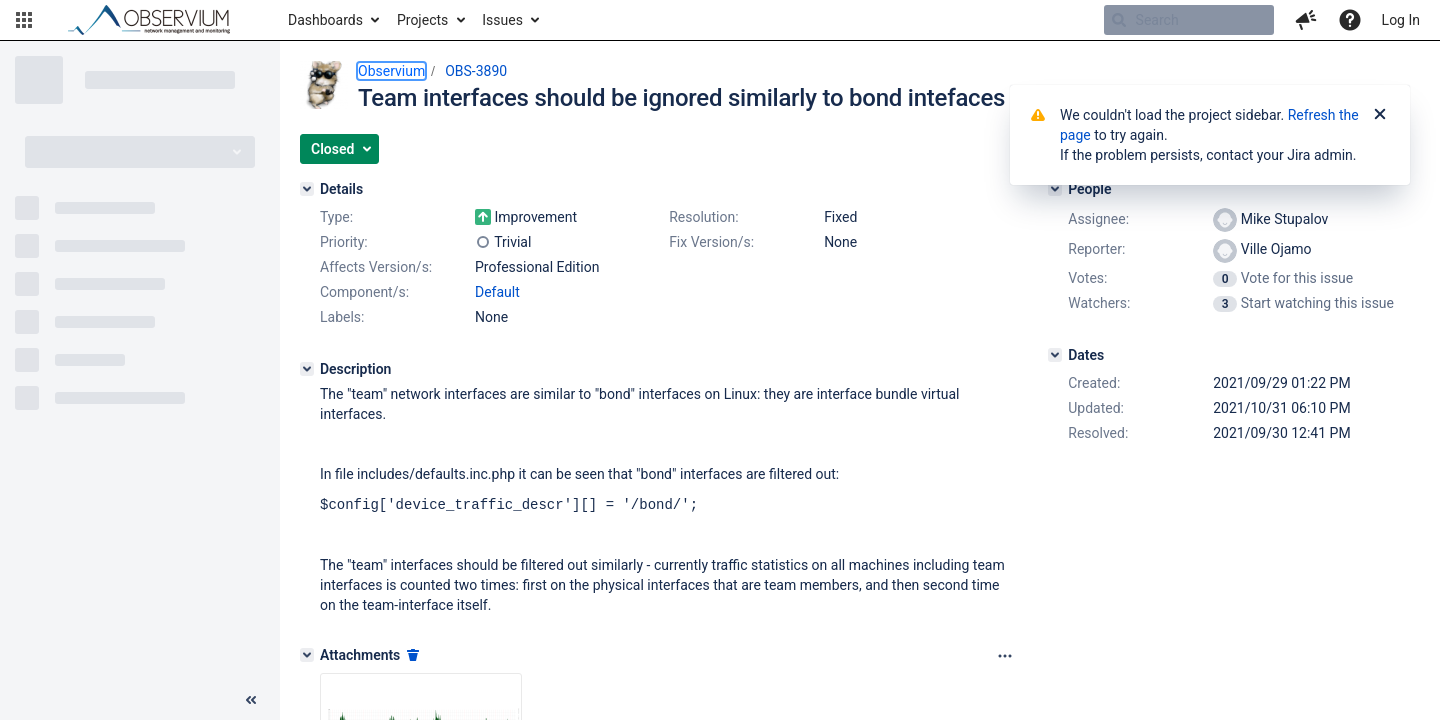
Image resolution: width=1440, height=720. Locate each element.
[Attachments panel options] (1005, 655)
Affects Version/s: (376, 267)
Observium (391, 71)
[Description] (307, 369)
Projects (422, 20)
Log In (1401, 20)
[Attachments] (307, 654)
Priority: (344, 242)
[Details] (307, 189)
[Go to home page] (158, 20)
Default (497, 292)
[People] (1055, 189)
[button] (24, 20)
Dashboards (325, 20)
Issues (502, 20)
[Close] (1380, 115)
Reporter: (1096, 249)
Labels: (342, 317)
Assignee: (1098, 219)
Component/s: (364, 292)
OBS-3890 (476, 71)
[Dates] (1055, 355)
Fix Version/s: (711, 242)
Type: (336, 217)
